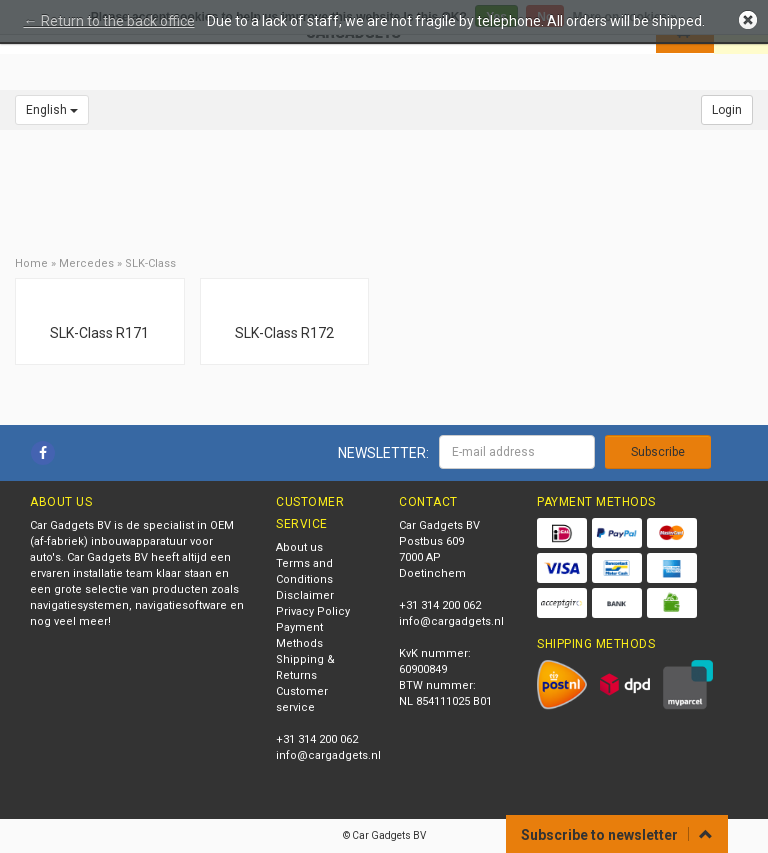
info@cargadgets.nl (328, 755)
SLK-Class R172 (284, 333)
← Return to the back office (109, 21)
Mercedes (86, 263)
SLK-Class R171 (99, 333)
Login (727, 110)
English (52, 110)
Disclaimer (305, 595)
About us (299, 547)
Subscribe (658, 452)
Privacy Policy (313, 611)
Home (31, 263)
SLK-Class (150, 263)
